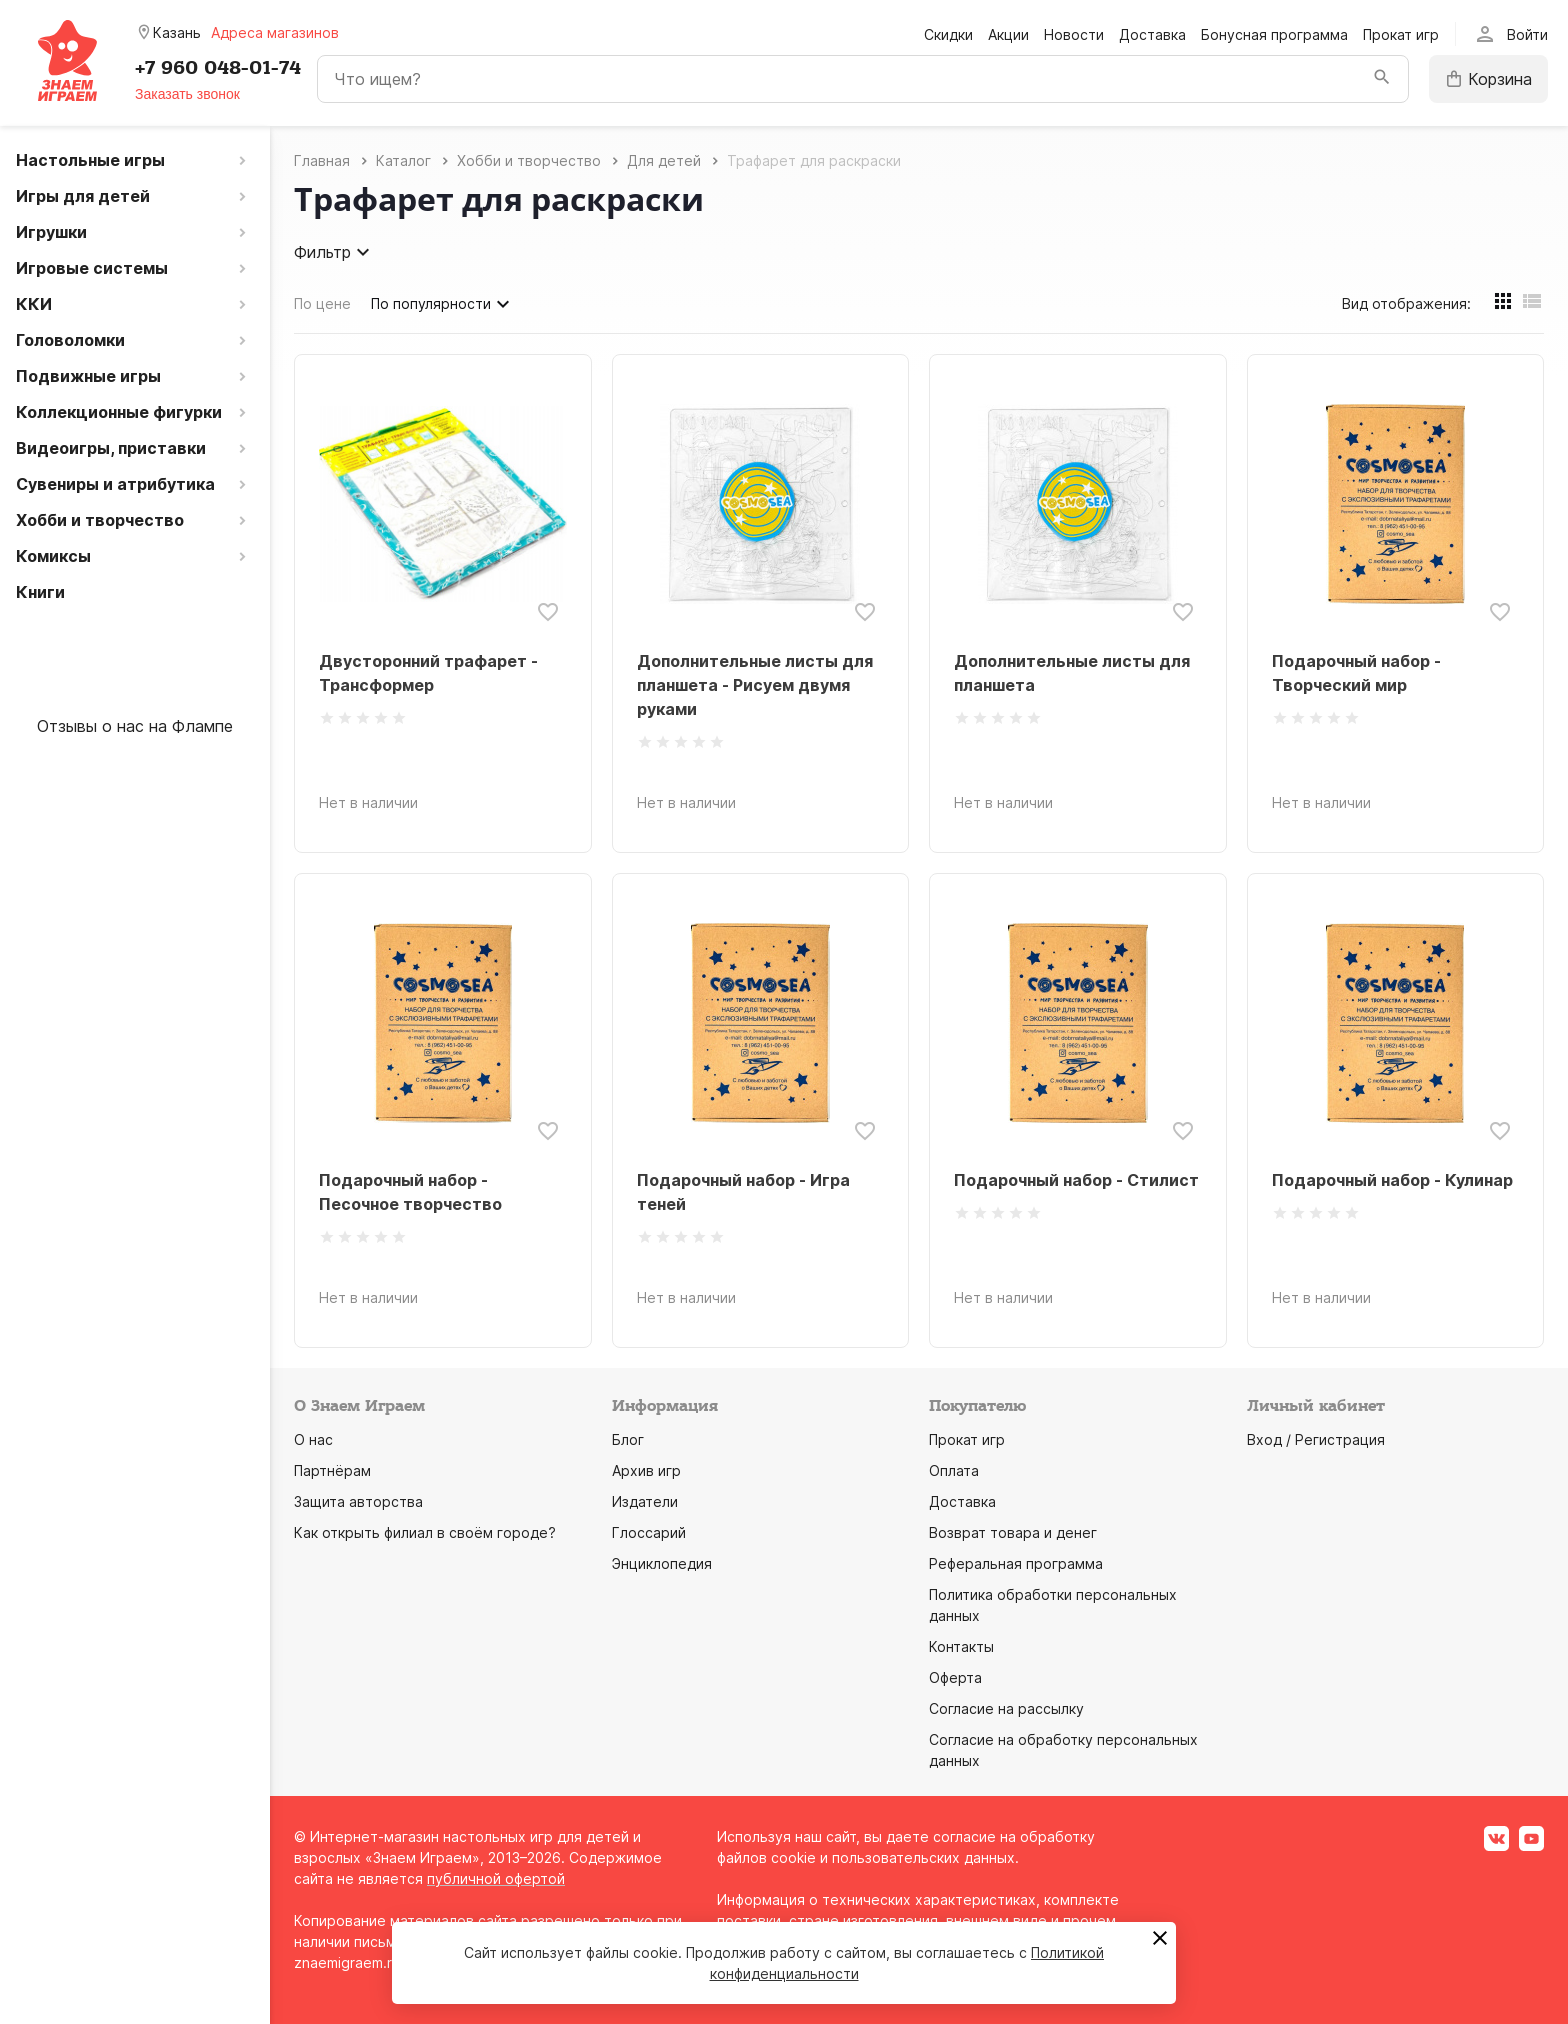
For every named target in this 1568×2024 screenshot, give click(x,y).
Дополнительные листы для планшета (1072, 673)
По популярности (443, 304)
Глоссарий (649, 1532)
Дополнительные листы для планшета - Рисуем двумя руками (755, 685)
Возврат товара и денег (1013, 1532)
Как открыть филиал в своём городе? (425, 1532)
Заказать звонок (187, 94)
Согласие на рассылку (1006, 1708)
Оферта (955, 1677)
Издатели (645, 1501)
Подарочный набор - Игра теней (743, 1192)
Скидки (948, 34)
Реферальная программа (1016, 1563)
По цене (322, 303)
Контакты (961, 1646)
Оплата (954, 1470)
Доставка (1152, 34)
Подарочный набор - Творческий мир (1356, 673)
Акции (1008, 34)
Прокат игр (1401, 34)
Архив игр (646, 1470)
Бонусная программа (1274, 34)
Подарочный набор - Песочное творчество (410, 1192)
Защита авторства (358, 1501)
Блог (628, 1439)
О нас (313, 1439)
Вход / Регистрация (1316, 1439)
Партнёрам (332, 1470)
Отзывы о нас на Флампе (135, 726)
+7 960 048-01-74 (218, 68)
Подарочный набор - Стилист (1076, 1180)
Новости (1074, 34)
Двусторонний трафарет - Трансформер (428, 673)
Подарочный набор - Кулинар (1392, 1180)
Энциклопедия (662, 1563)
